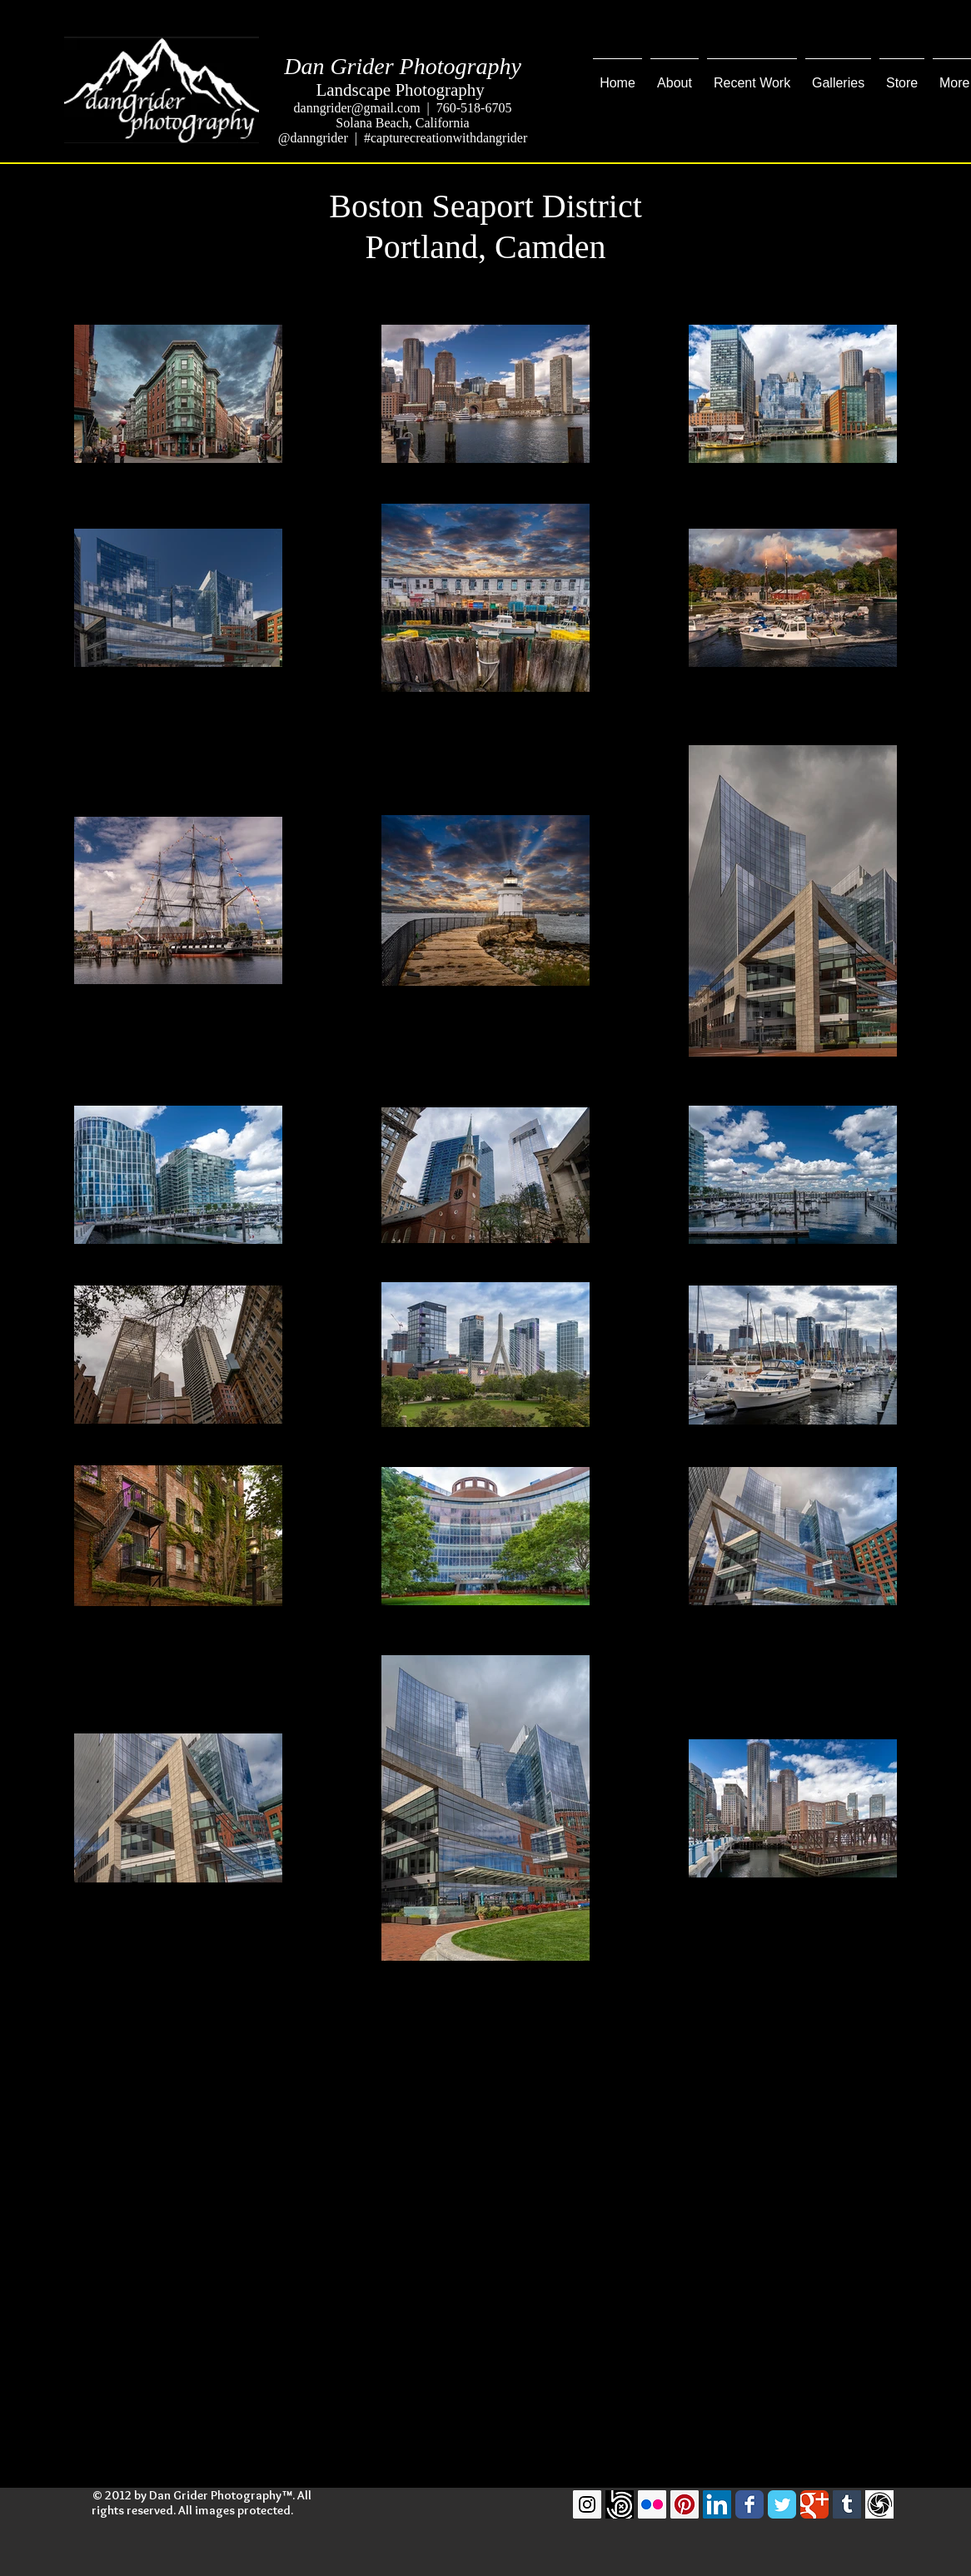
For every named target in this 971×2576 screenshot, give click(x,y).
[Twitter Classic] (782, 2504)
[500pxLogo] (619, 2504)
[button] (752, 75)
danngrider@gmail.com (357, 108)
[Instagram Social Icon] (587, 2504)
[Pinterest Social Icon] (684, 2504)
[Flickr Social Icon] (652, 2504)
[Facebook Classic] (749, 2504)
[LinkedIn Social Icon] (717, 2504)
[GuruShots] (879, 2504)
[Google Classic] (814, 2504)
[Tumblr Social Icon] (847, 2504)
